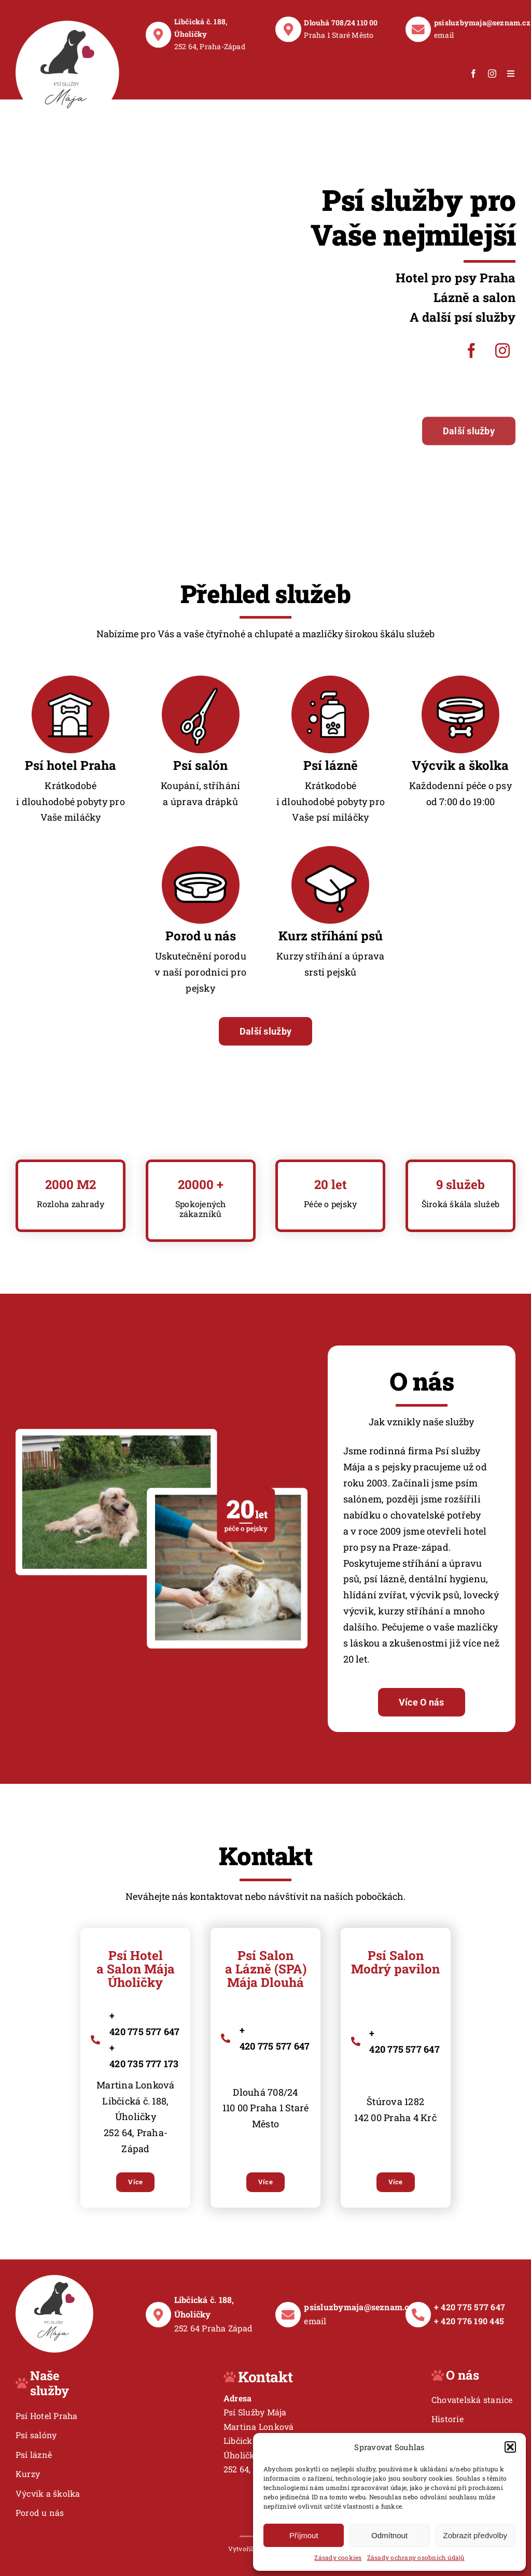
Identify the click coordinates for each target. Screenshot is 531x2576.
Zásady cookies (337, 2557)
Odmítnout (389, 2535)
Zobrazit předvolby (475, 2535)
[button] (510, 2447)
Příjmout (303, 2535)
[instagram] (492, 73)
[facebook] (473, 73)
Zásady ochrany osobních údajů (416, 2557)
